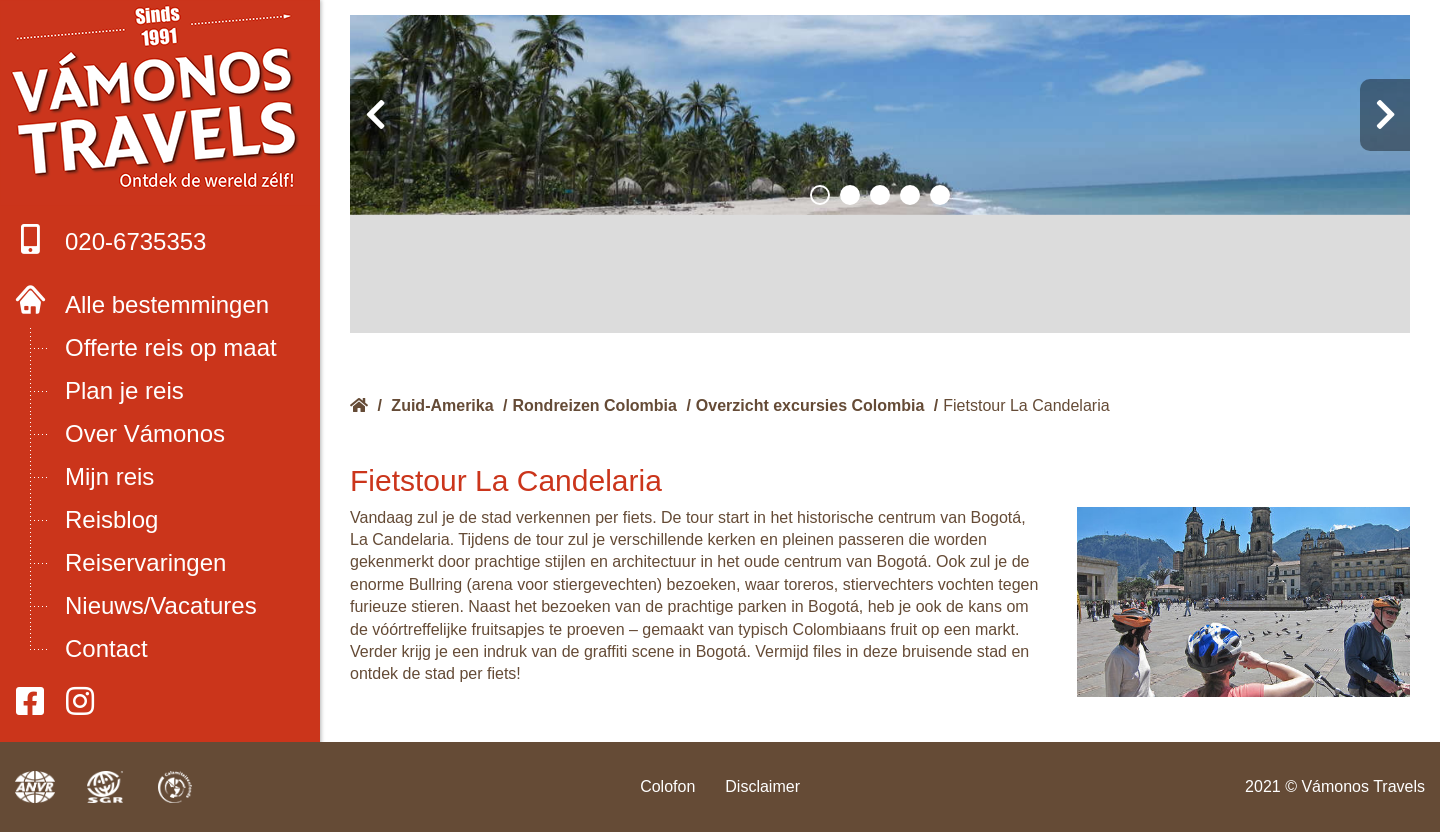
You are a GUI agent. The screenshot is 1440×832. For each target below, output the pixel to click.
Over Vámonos (145, 433)
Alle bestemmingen (167, 304)
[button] (820, 195)
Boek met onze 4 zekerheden (160, 100)
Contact (106, 648)
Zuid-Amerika (442, 405)
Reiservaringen (145, 562)
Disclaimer (762, 786)
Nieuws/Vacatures (161, 605)
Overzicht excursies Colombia (810, 405)
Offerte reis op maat (171, 347)
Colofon (667, 786)
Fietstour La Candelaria (1026, 405)
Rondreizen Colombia (595, 405)
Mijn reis (109, 476)
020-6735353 (110, 239)
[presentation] (375, 115)
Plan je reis (124, 390)
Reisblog (111, 519)
